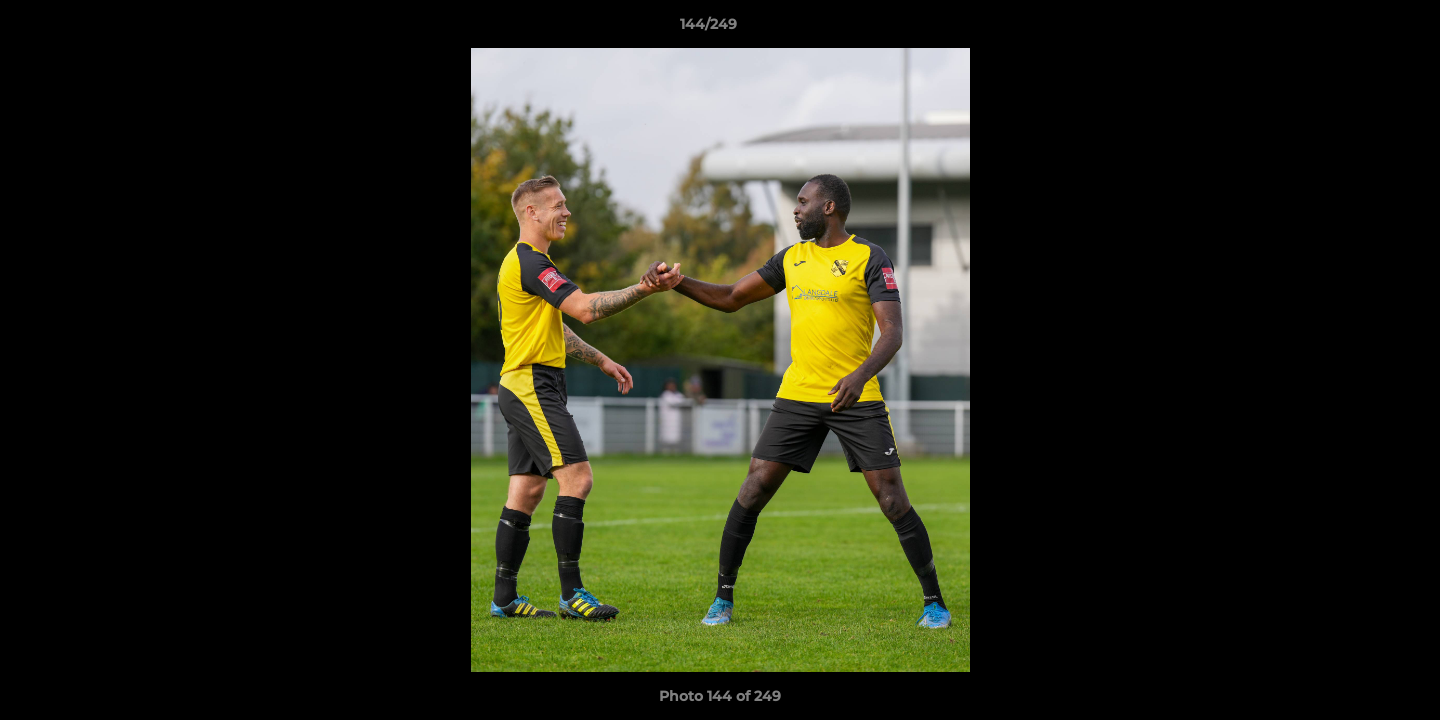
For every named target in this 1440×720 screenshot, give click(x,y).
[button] (1356, 29)
